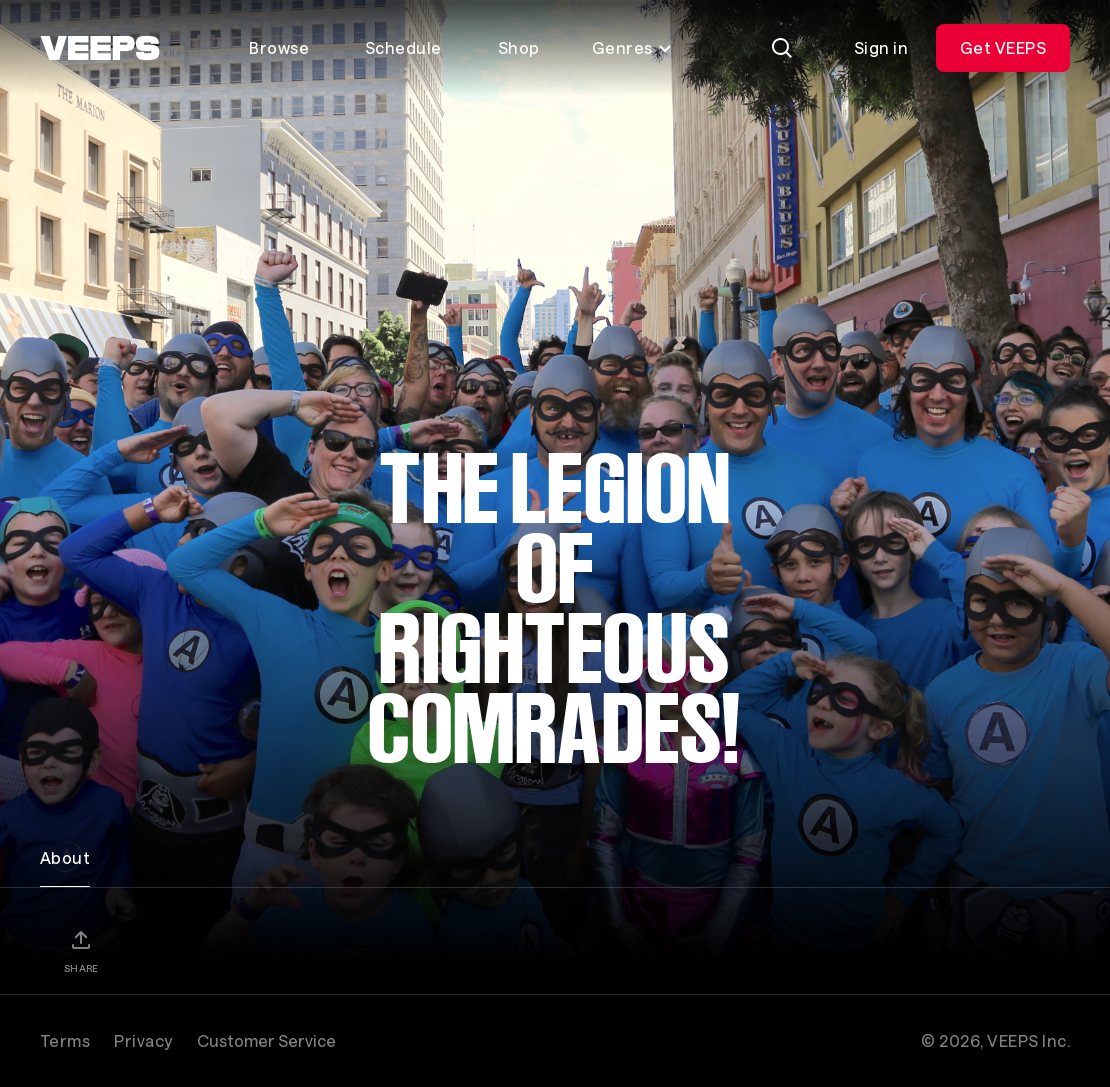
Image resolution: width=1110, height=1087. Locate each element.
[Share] (81, 951)
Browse (279, 47)
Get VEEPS (1003, 47)
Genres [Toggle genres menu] (632, 47)
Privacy (143, 1040)
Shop (519, 47)
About (65, 857)
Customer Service (266, 1040)
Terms (65, 1040)
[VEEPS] (100, 48)
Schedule (403, 47)
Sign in (881, 47)
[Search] (782, 48)
